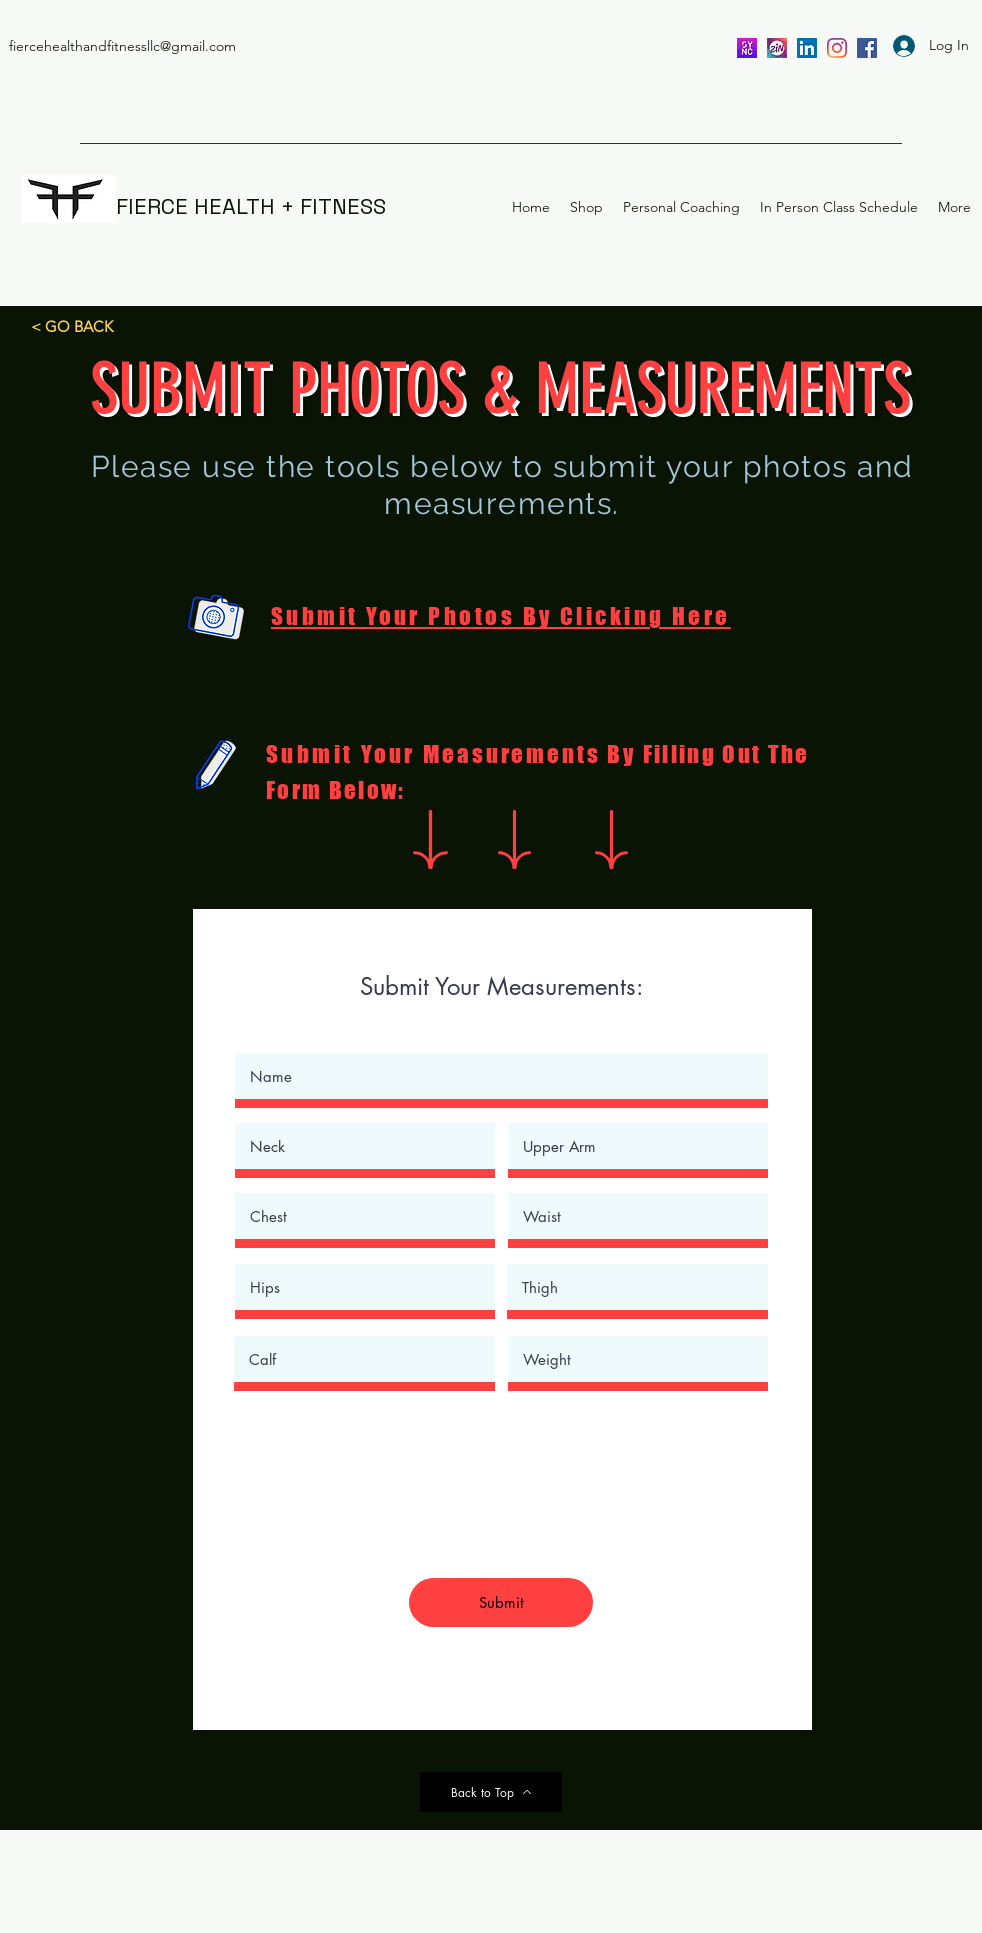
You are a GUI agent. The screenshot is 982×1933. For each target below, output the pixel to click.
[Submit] (501, 1602)
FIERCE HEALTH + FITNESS (251, 206)
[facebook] (867, 48)
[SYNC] (747, 48)
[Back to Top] (491, 1792)
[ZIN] (777, 48)
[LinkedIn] (807, 48)
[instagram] (837, 48)
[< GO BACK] (72, 326)
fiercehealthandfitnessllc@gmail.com (122, 46)
